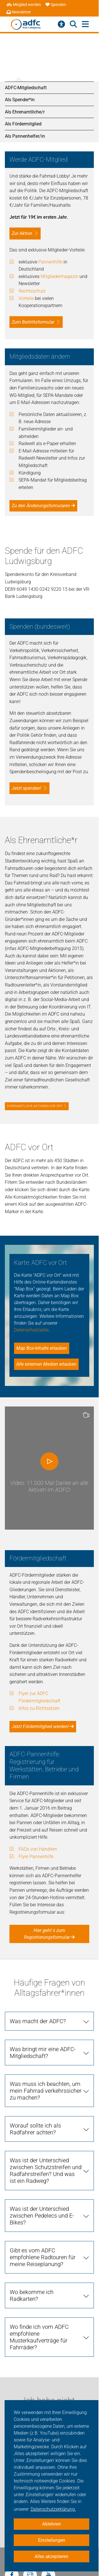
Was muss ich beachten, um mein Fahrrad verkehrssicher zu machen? (46, 2090)
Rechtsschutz (32, 291)
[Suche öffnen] (73, 24)
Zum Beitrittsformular (33, 322)
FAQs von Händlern (38, 1849)
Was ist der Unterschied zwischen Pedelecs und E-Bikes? (42, 2215)
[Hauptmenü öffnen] (85, 24)
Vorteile (26, 298)
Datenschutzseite (31, 1330)
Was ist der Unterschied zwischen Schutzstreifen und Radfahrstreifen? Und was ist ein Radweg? (46, 2170)
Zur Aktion (22, 233)
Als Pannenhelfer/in (25, 136)
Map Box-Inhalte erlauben (41, 1348)
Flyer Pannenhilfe (36, 1856)
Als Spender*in (20, 99)
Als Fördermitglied (23, 124)
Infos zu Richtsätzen (39, 1708)
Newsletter (19, 12)
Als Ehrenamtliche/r (25, 112)
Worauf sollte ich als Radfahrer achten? (35, 2129)
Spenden (55, 4)
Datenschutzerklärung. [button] (53, 2509)
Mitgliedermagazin (59, 276)
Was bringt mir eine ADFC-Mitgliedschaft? (43, 2052)
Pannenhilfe (50, 262)
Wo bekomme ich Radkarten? (32, 2295)
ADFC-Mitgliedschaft (26, 87)
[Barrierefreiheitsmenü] (61, 24)
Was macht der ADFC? (38, 2021)
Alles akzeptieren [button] (51, 2556)
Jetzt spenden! (26, 788)
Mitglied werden (24, 4)
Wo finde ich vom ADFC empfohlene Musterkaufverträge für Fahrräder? (39, 2337)
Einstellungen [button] (51, 2540)
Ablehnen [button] (51, 2524)
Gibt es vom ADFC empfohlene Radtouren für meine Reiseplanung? (43, 2257)
